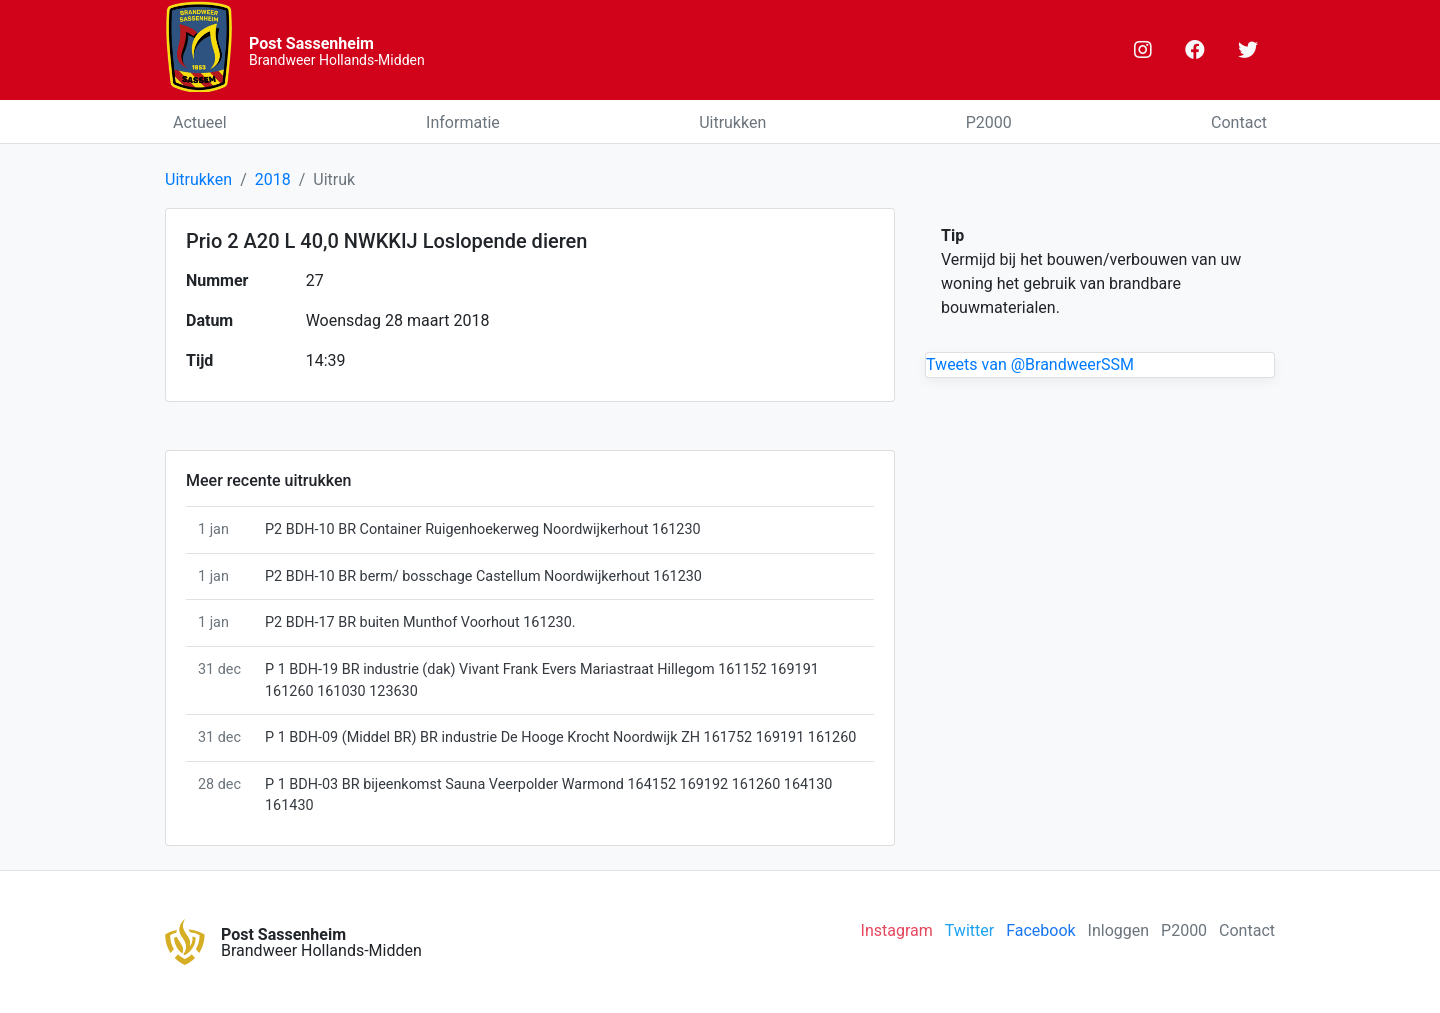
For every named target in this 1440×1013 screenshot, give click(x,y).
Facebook (1040, 930)
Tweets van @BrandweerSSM (1030, 364)
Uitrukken (732, 122)
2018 (273, 179)
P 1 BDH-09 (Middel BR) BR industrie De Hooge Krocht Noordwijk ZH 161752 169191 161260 (560, 737)
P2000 (989, 122)
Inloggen (1119, 930)
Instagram (897, 930)
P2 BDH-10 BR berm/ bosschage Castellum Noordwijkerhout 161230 (483, 576)
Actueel (200, 122)
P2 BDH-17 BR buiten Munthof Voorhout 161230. (420, 622)
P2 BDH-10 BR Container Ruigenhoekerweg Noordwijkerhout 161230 (483, 529)
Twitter (969, 930)
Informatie (463, 122)
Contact (1239, 122)
